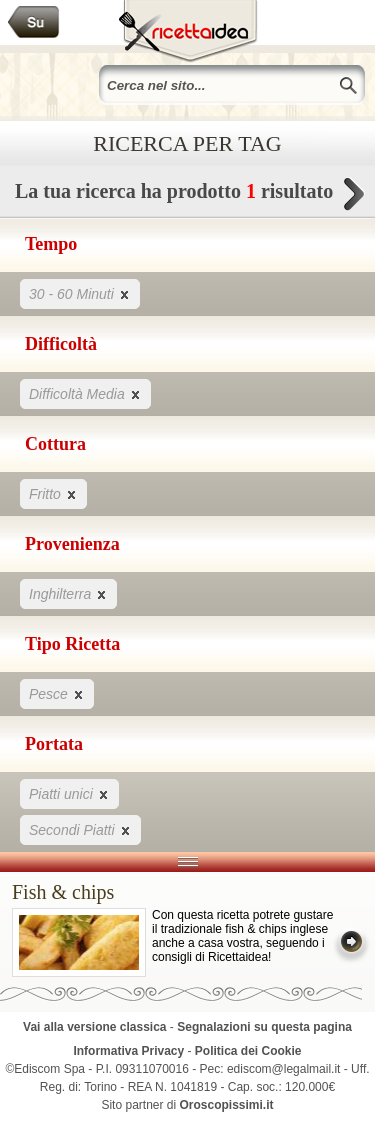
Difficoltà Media (85, 393)
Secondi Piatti (80, 829)
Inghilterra (68, 593)
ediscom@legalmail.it (284, 1069)
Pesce (57, 693)
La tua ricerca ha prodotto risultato (187, 196)
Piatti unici (69, 793)
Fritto (53, 493)
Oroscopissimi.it (227, 1105)
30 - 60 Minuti (80, 293)
